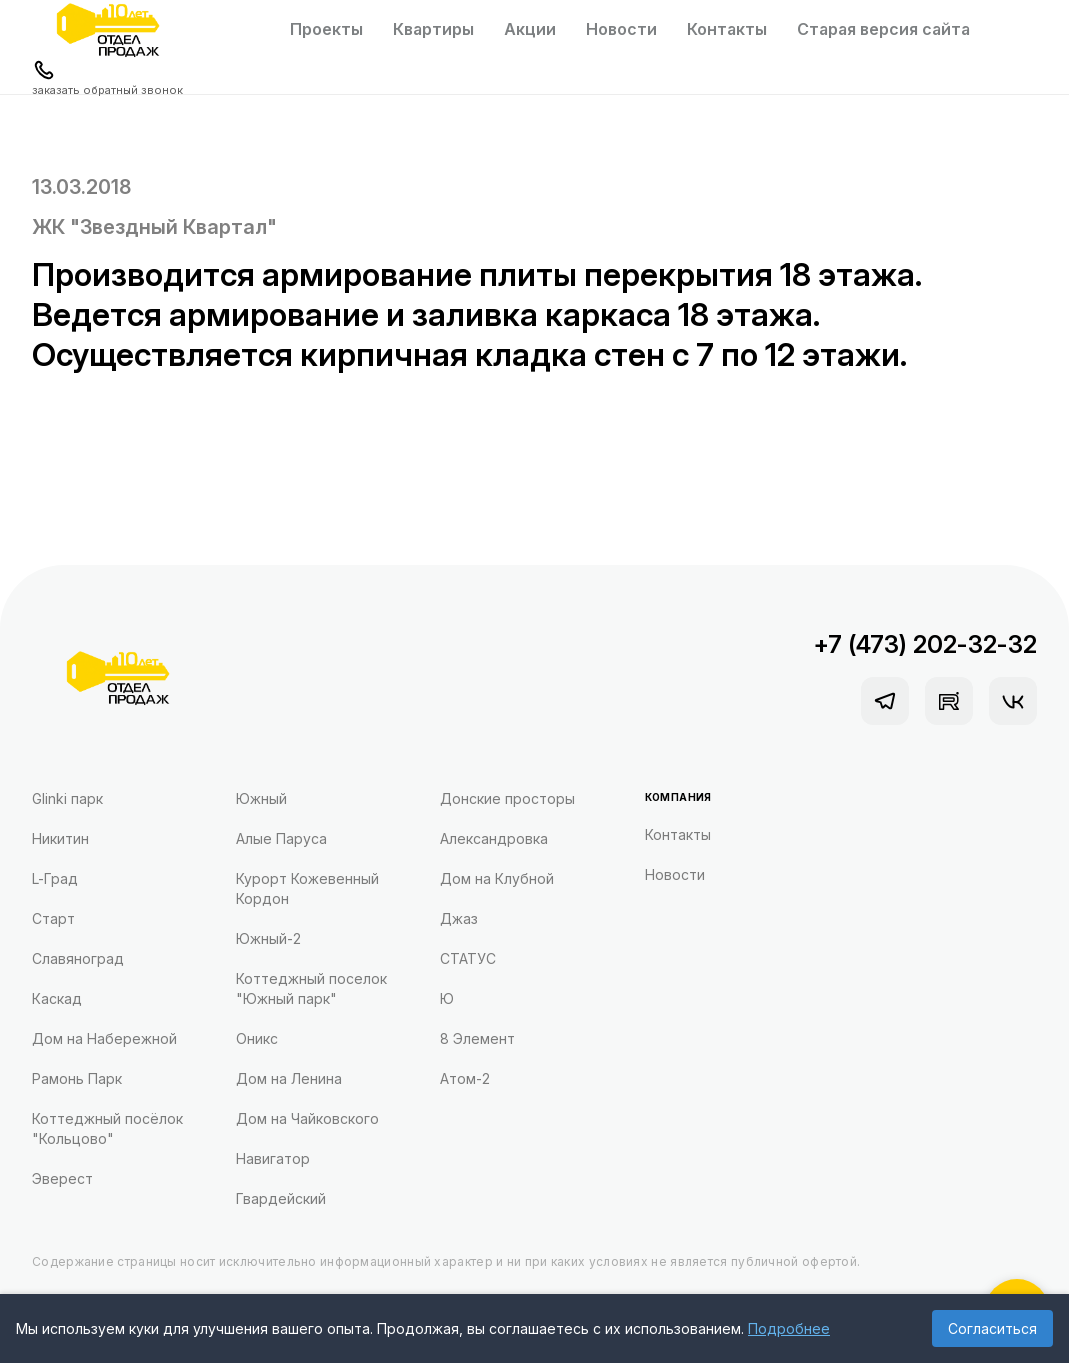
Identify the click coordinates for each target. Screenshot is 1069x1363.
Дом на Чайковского (307, 1118)
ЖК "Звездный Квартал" (154, 227)
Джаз (459, 918)
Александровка (494, 838)
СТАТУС (468, 958)
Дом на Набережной (104, 1038)
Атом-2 (465, 1078)
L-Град (55, 878)
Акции (530, 29)
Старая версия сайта (883, 29)
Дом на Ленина (289, 1078)
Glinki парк (67, 798)
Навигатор (273, 1158)
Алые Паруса (281, 838)
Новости (621, 29)
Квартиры (433, 29)
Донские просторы (507, 798)
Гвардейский (281, 1198)
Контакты (727, 29)
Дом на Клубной (497, 878)
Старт (53, 918)
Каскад (57, 998)
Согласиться (992, 1328)
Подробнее (789, 1328)
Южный (261, 798)
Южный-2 (268, 938)
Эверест (62, 1178)
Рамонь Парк (77, 1078)
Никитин (60, 838)
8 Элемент (477, 1038)
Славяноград (78, 958)
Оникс (257, 1038)
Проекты (326, 29)
